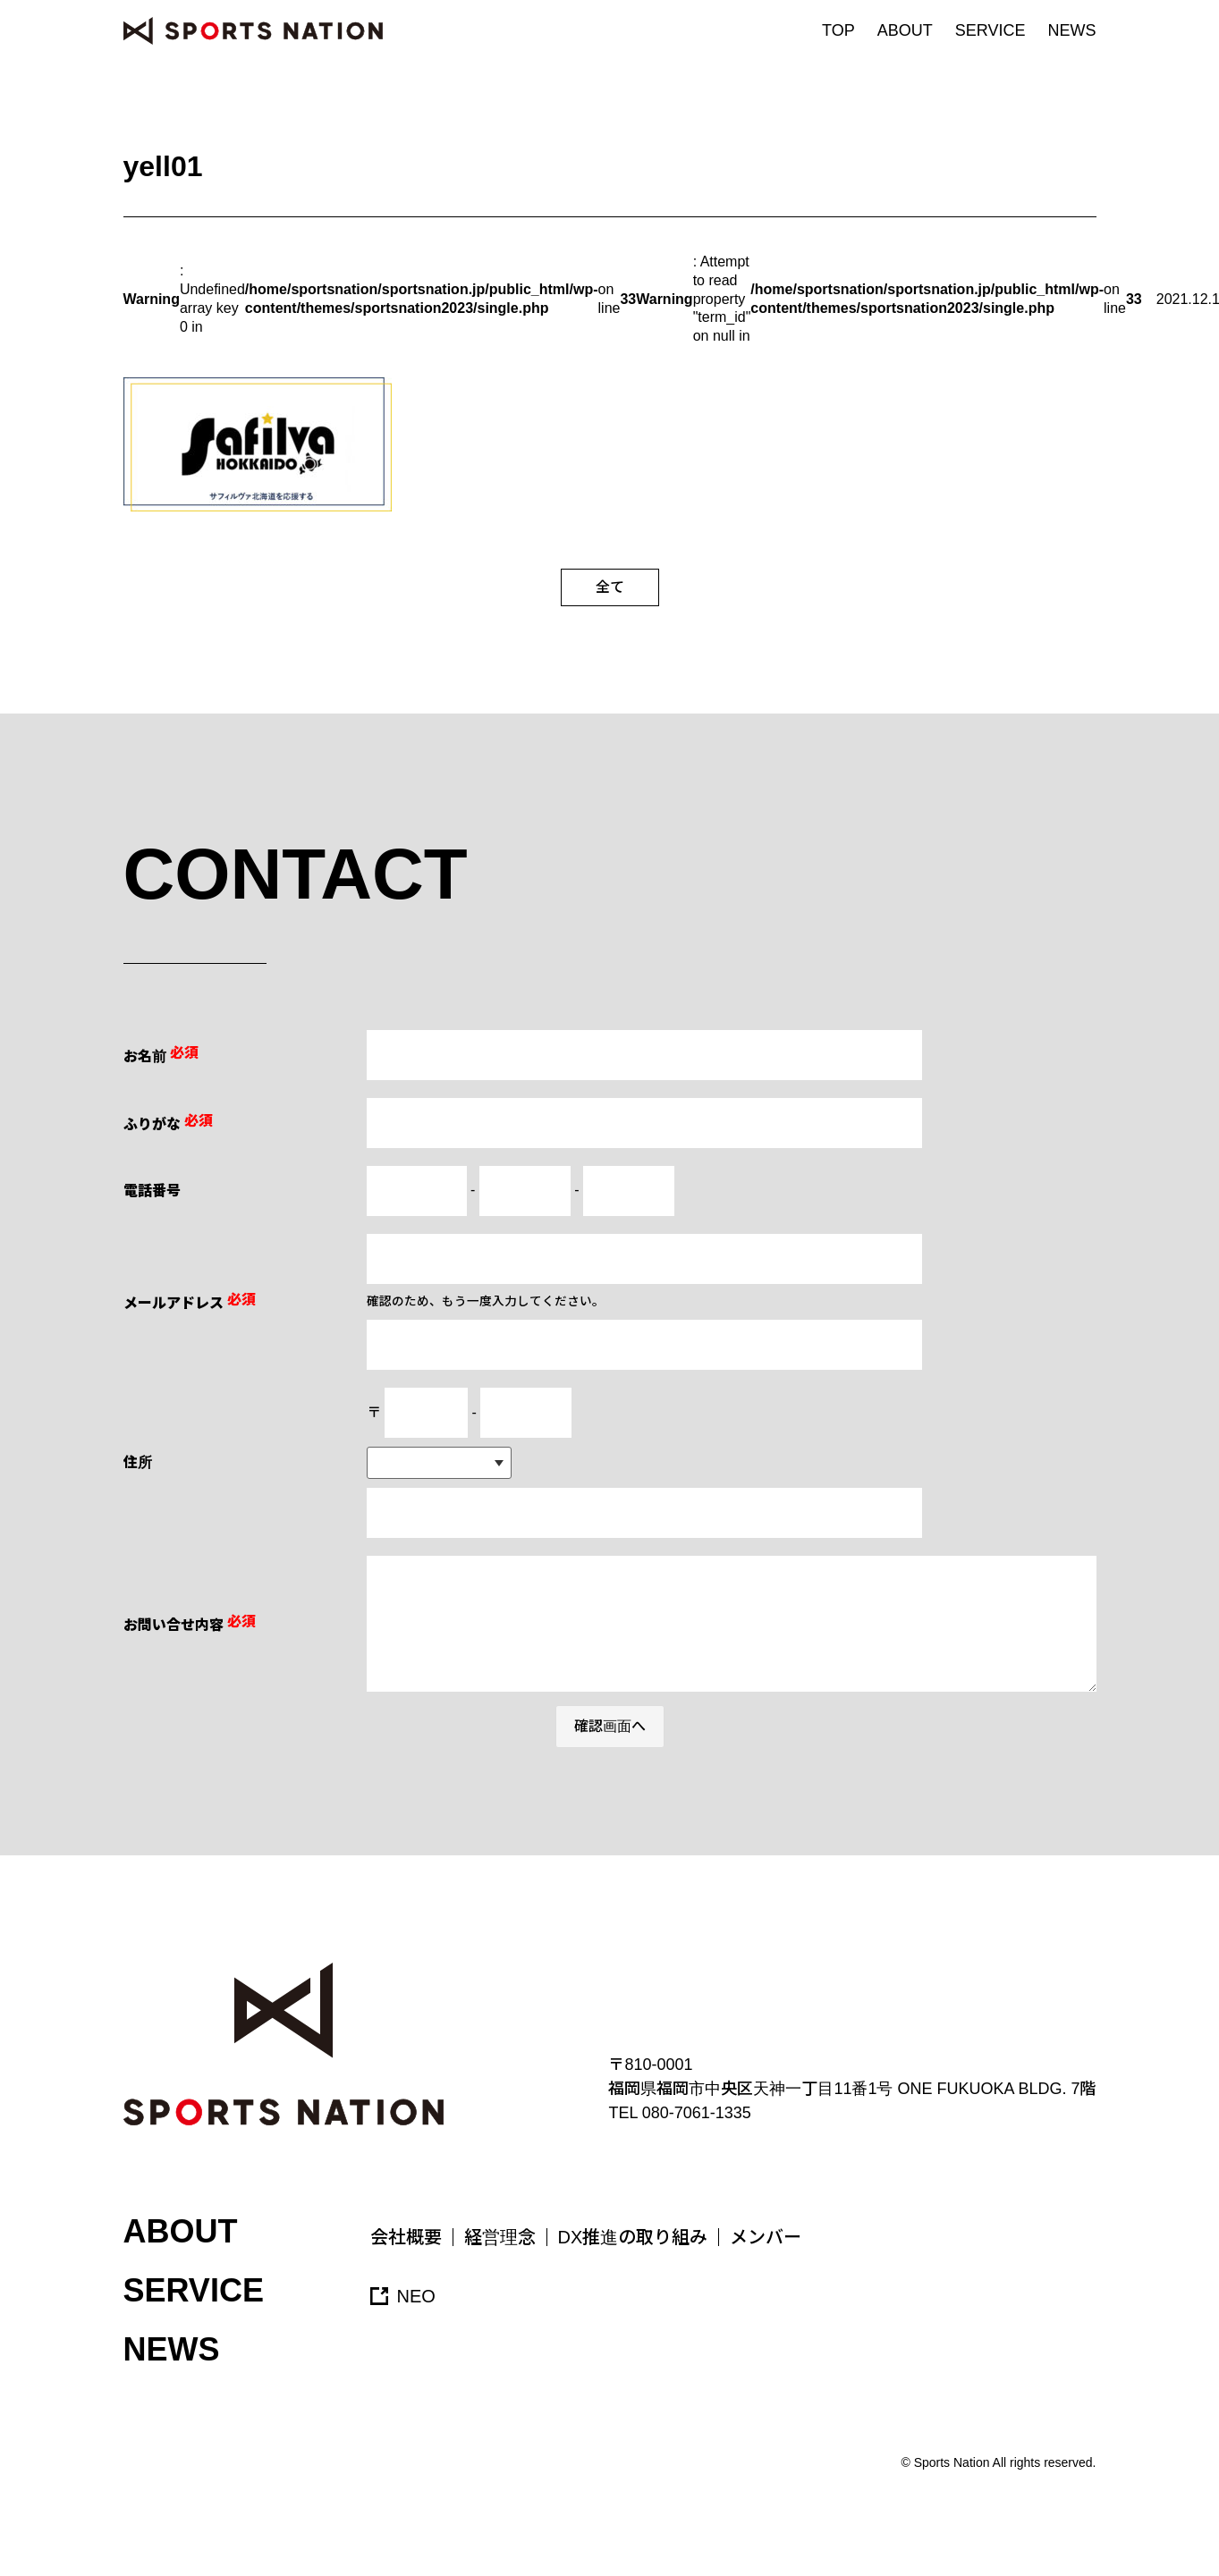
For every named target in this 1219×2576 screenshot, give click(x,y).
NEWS (1072, 30)
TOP (838, 30)
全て (610, 587)
